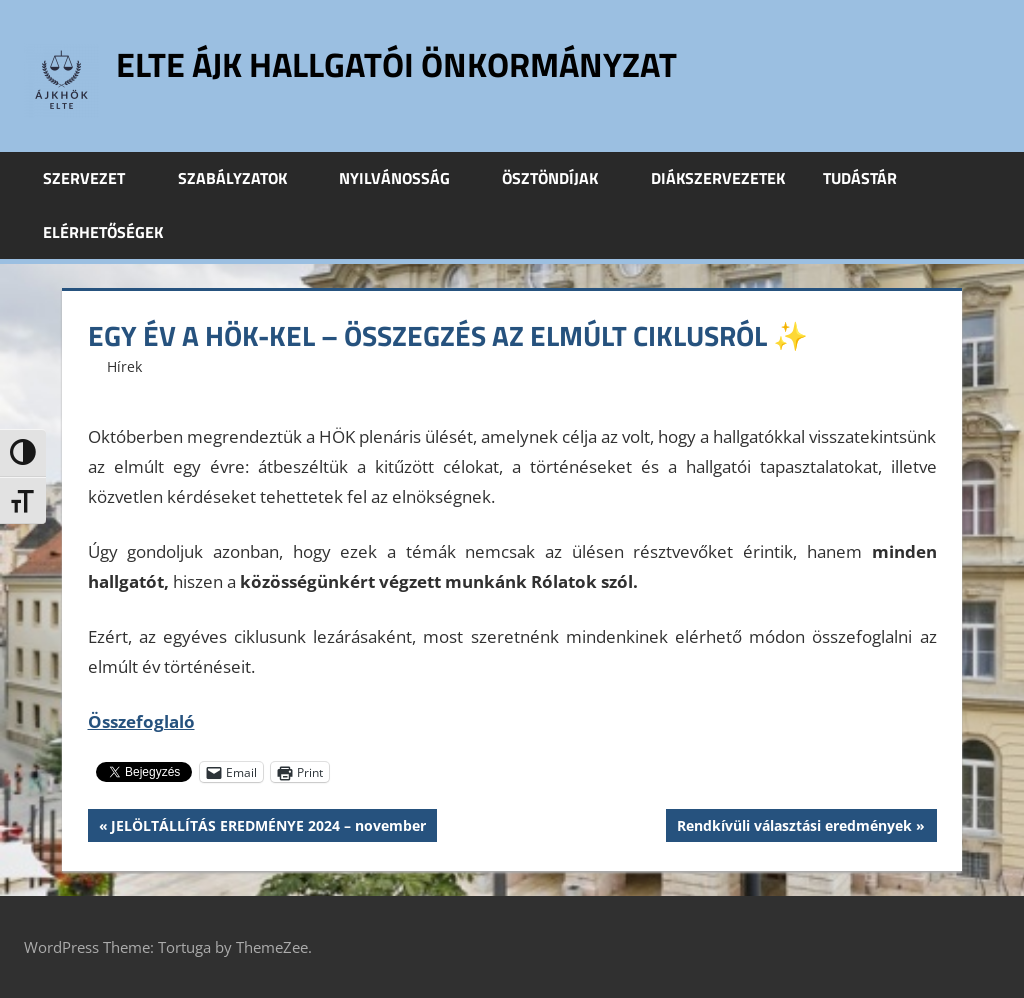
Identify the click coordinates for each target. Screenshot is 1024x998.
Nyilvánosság (405, 178)
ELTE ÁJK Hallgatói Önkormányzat (414, 63)
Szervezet (95, 178)
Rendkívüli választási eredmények (794, 828)
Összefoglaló (141, 721)
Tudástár (871, 178)
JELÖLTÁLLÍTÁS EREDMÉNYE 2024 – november (268, 828)
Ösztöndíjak (561, 178)
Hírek (124, 366)
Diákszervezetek (718, 178)
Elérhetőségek (103, 232)
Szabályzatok (243, 178)
